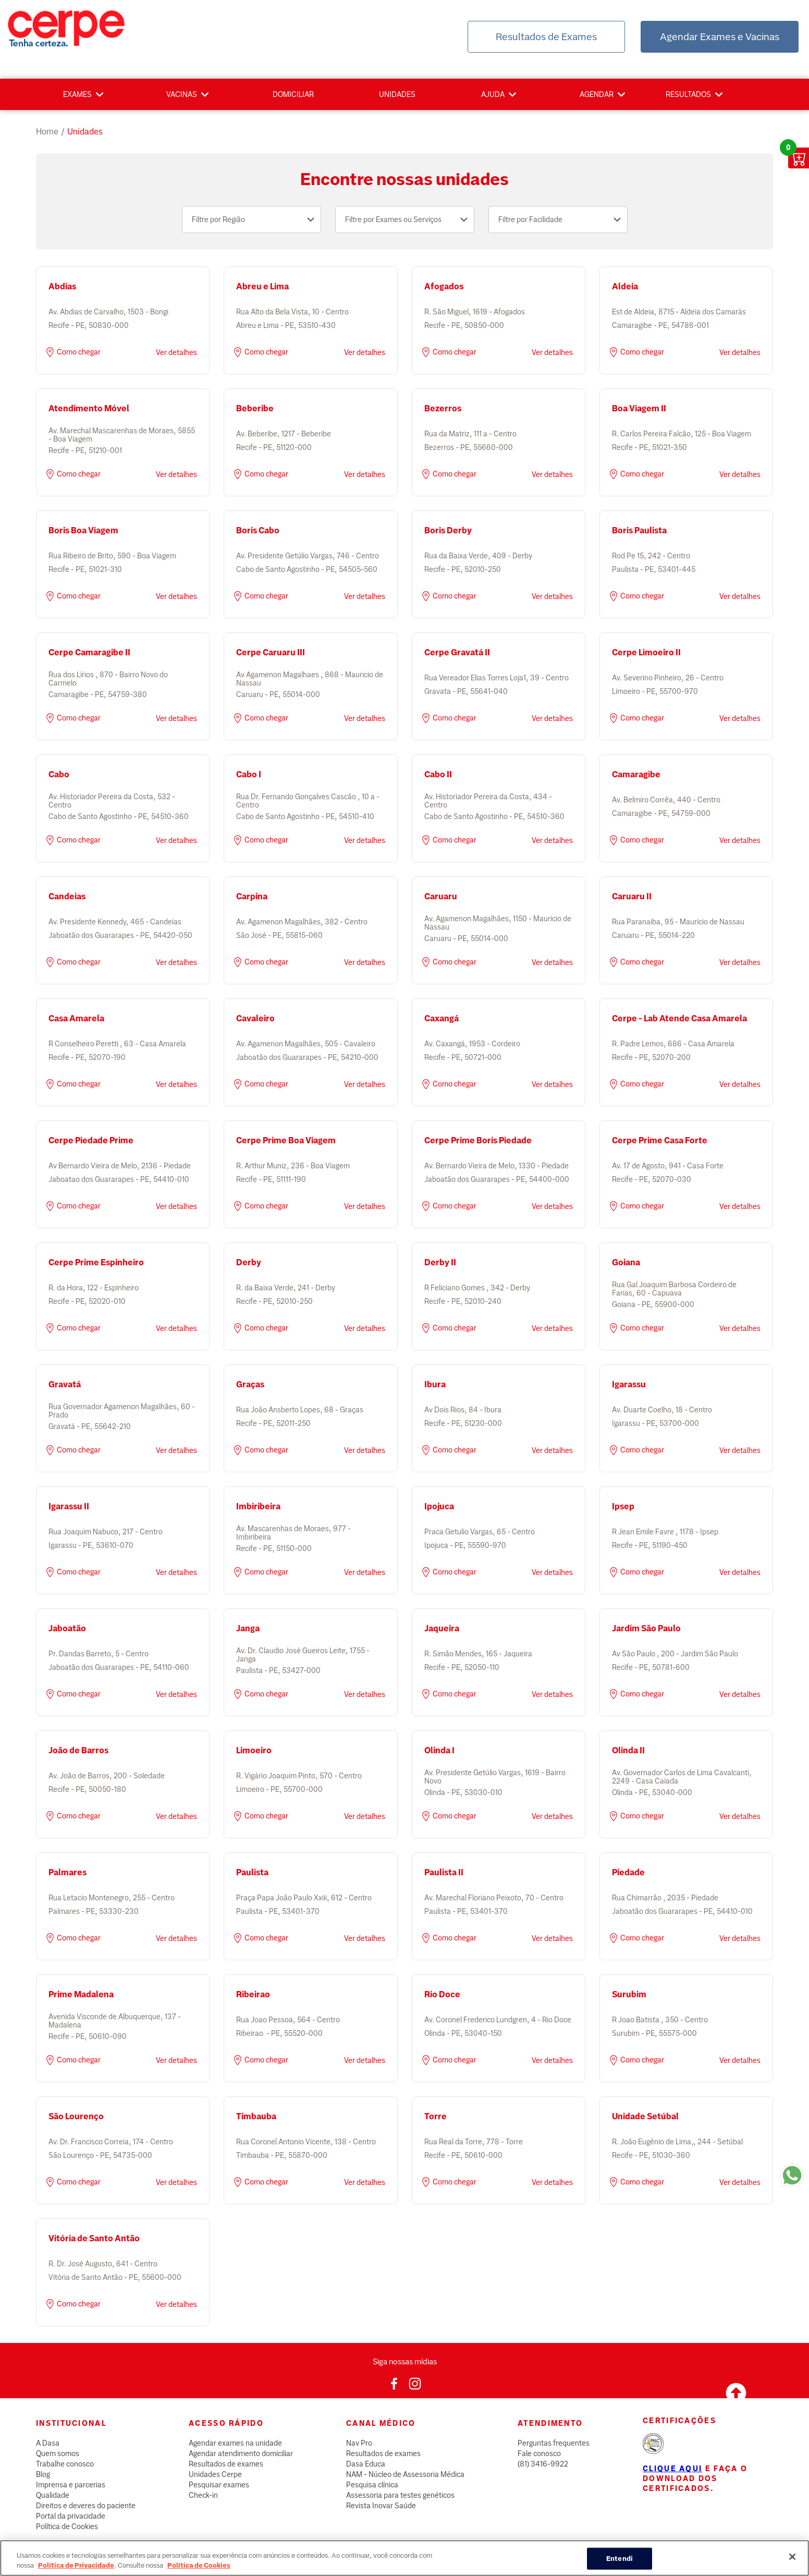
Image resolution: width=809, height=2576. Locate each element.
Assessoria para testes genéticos (400, 2495)
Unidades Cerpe (215, 2474)
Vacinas (181, 94)
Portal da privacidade (70, 2516)
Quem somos (57, 2453)
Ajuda (493, 94)
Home (47, 132)
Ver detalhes (176, 352)
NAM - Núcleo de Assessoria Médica (405, 2474)
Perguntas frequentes (554, 2443)
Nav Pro (359, 2443)
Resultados (688, 94)
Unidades (397, 94)
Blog (43, 2474)
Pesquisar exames (219, 2485)
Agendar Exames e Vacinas (719, 37)
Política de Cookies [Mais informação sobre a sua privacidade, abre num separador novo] (198, 2571)
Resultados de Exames (546, 37)
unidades (85, 132)
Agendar (597, 94)
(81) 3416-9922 (543, 2464)
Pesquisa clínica (372, 2485)
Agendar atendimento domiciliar (241, 2453)
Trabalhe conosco (65, 2464)
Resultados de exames (226, 2464)
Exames (77, 94)
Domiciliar (293, 94)
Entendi (619, 2565)
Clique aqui (672, 2468)
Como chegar (72, 352)
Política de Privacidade (76, 2571)
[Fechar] (792, 2562)
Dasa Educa (365, 2464)
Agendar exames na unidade (235, 2443)
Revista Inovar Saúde (381, 2505)
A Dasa (47, 2443)
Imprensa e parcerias (70, 2485)
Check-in (203, 2495)
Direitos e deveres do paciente (86, 2505)
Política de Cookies (67, 2526)
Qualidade (52, 2495)
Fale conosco (539, 2453)
